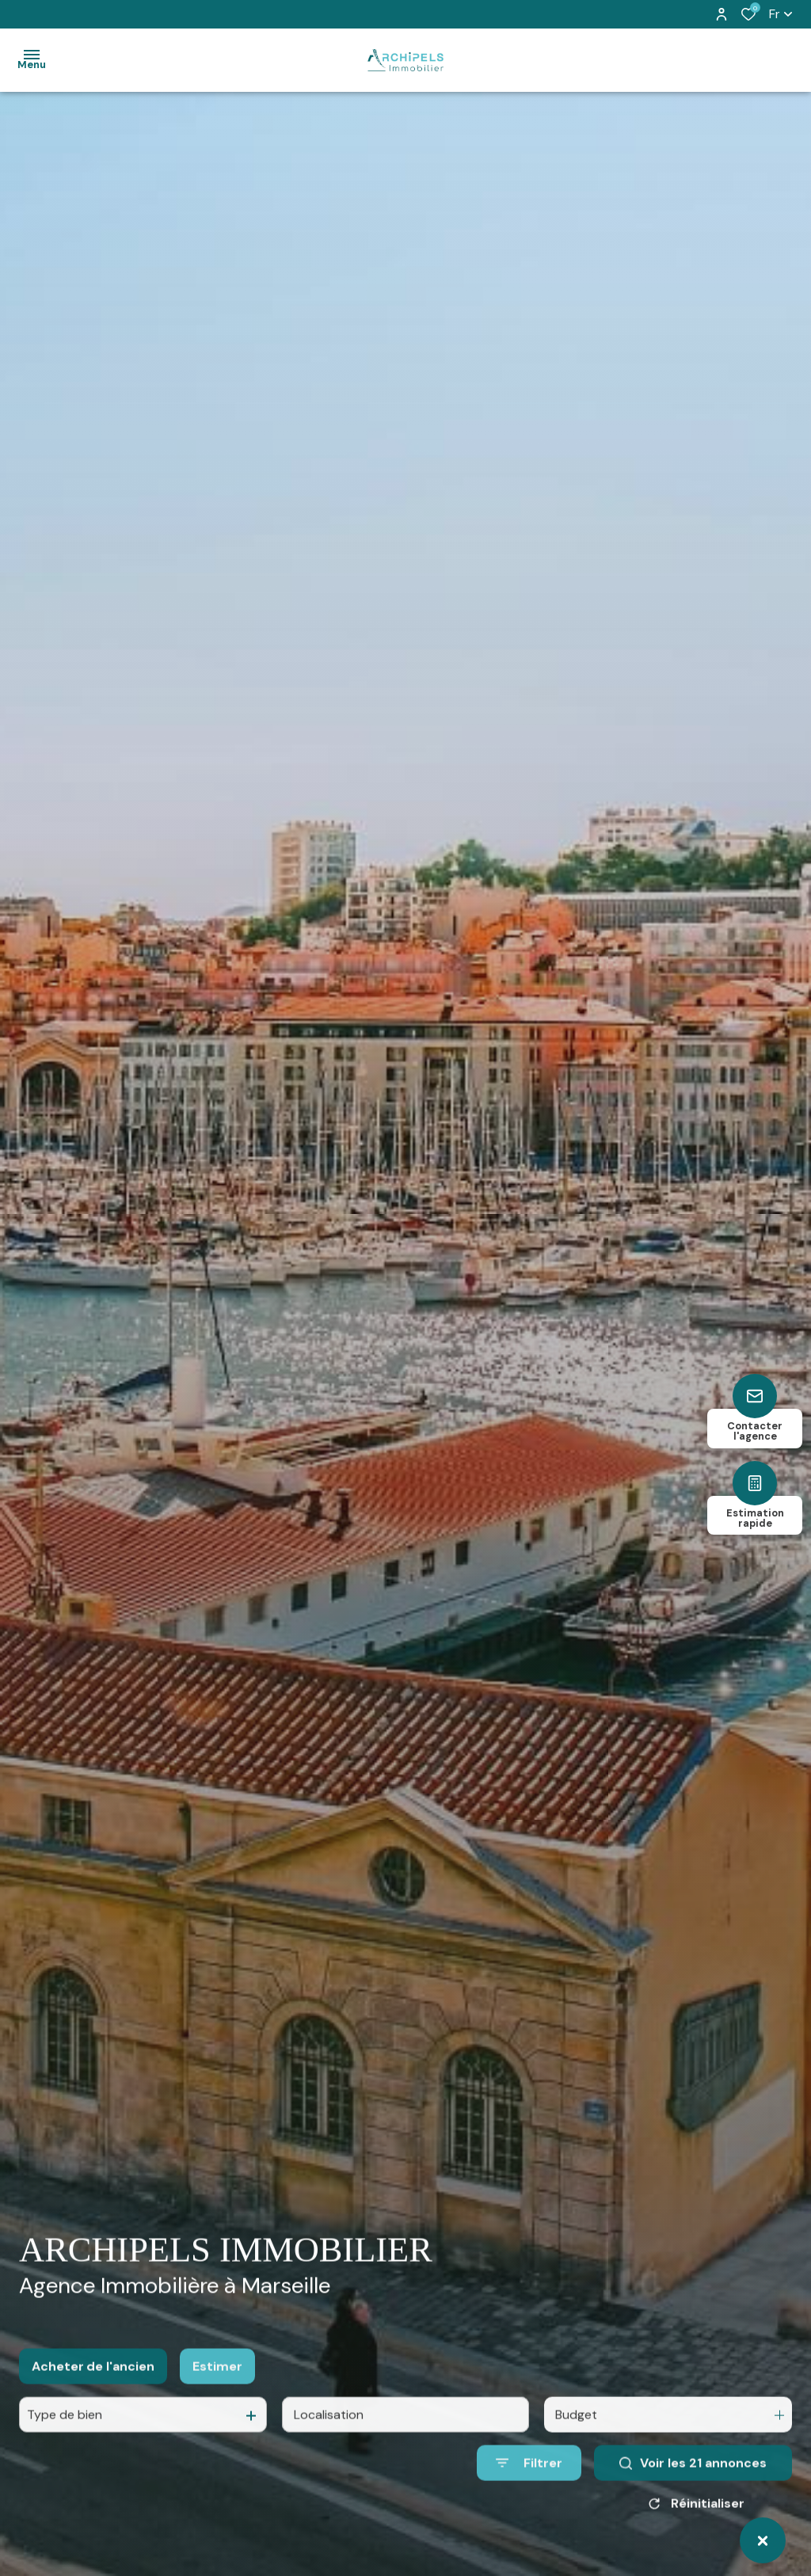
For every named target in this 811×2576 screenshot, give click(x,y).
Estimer (217, 2380)
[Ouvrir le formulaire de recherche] (529, 2477)
